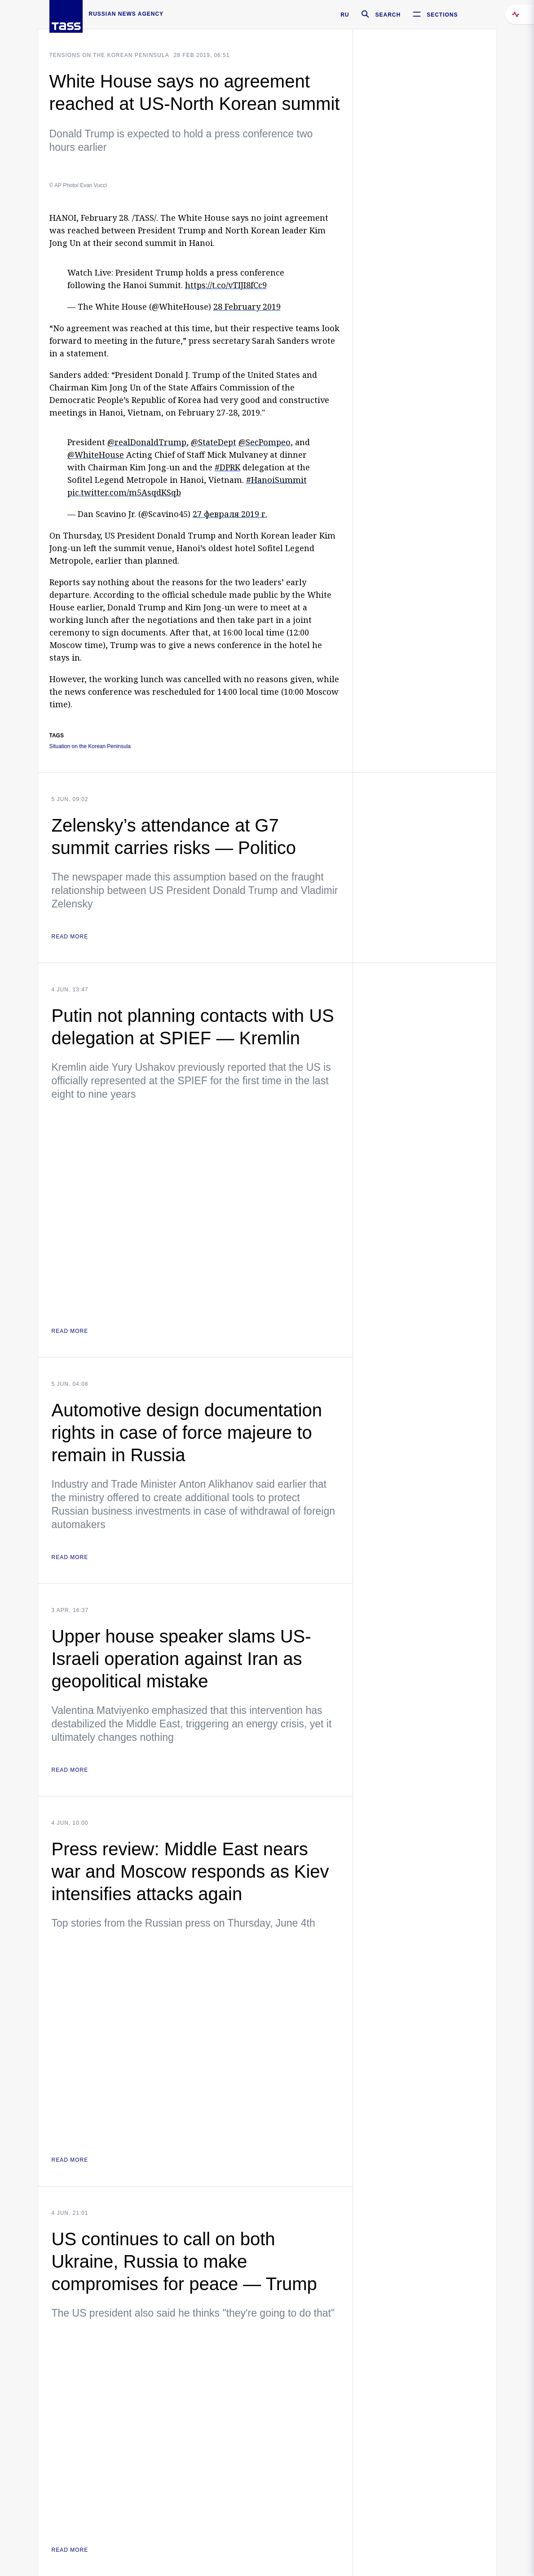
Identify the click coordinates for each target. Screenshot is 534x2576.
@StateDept (213, 442)
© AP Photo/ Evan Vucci (78, 185)
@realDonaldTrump (146, 442)
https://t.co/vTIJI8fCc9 (226, 285)
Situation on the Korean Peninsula (90, 746)
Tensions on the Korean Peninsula (109, 55)
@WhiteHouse (95, 454)
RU (344, 15)
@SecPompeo (264, 442)
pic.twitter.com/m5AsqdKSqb (124, 492)
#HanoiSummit (276, 479)
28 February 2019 (247, 306)
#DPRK (227, 467)
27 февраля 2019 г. (230, 513)
